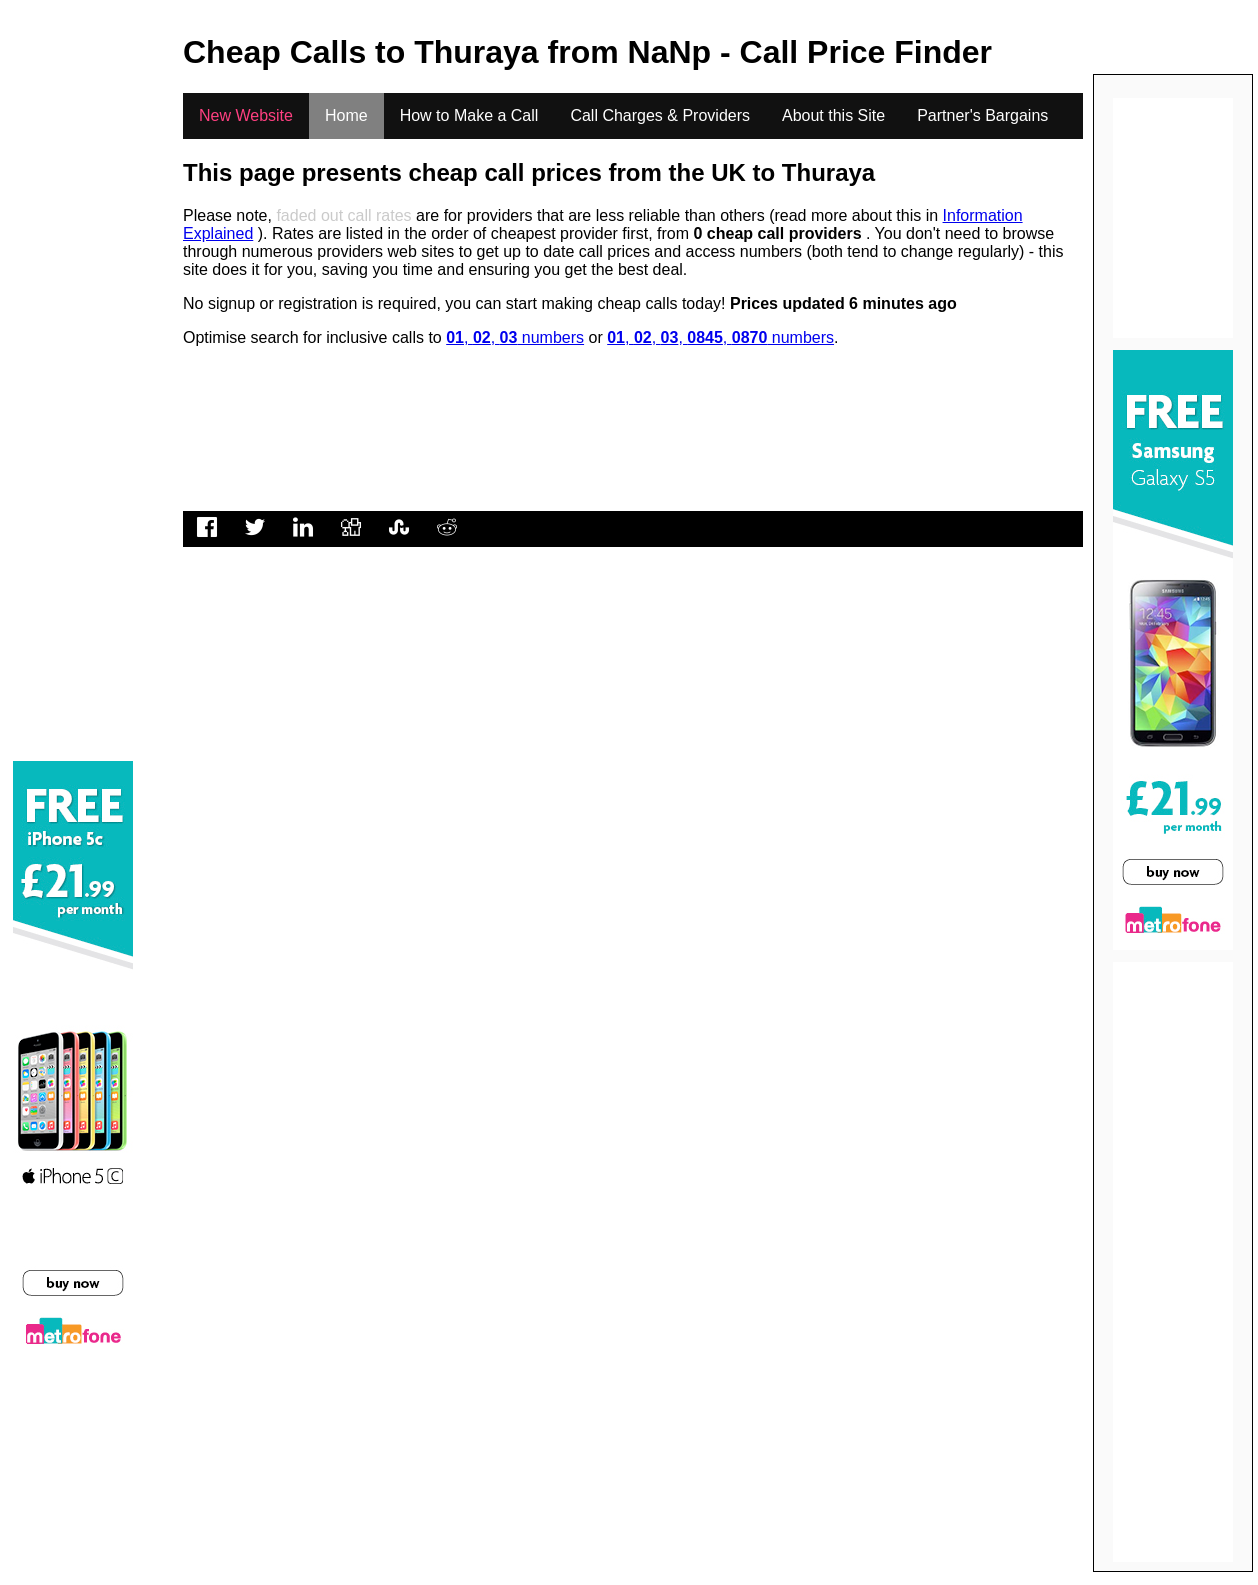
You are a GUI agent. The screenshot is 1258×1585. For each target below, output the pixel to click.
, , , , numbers (720, 337)
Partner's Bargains (982, 115)
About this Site (833, 115)
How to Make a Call (469, 115)
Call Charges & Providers (660, 115)
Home (346, 115)
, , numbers (515, 337)
